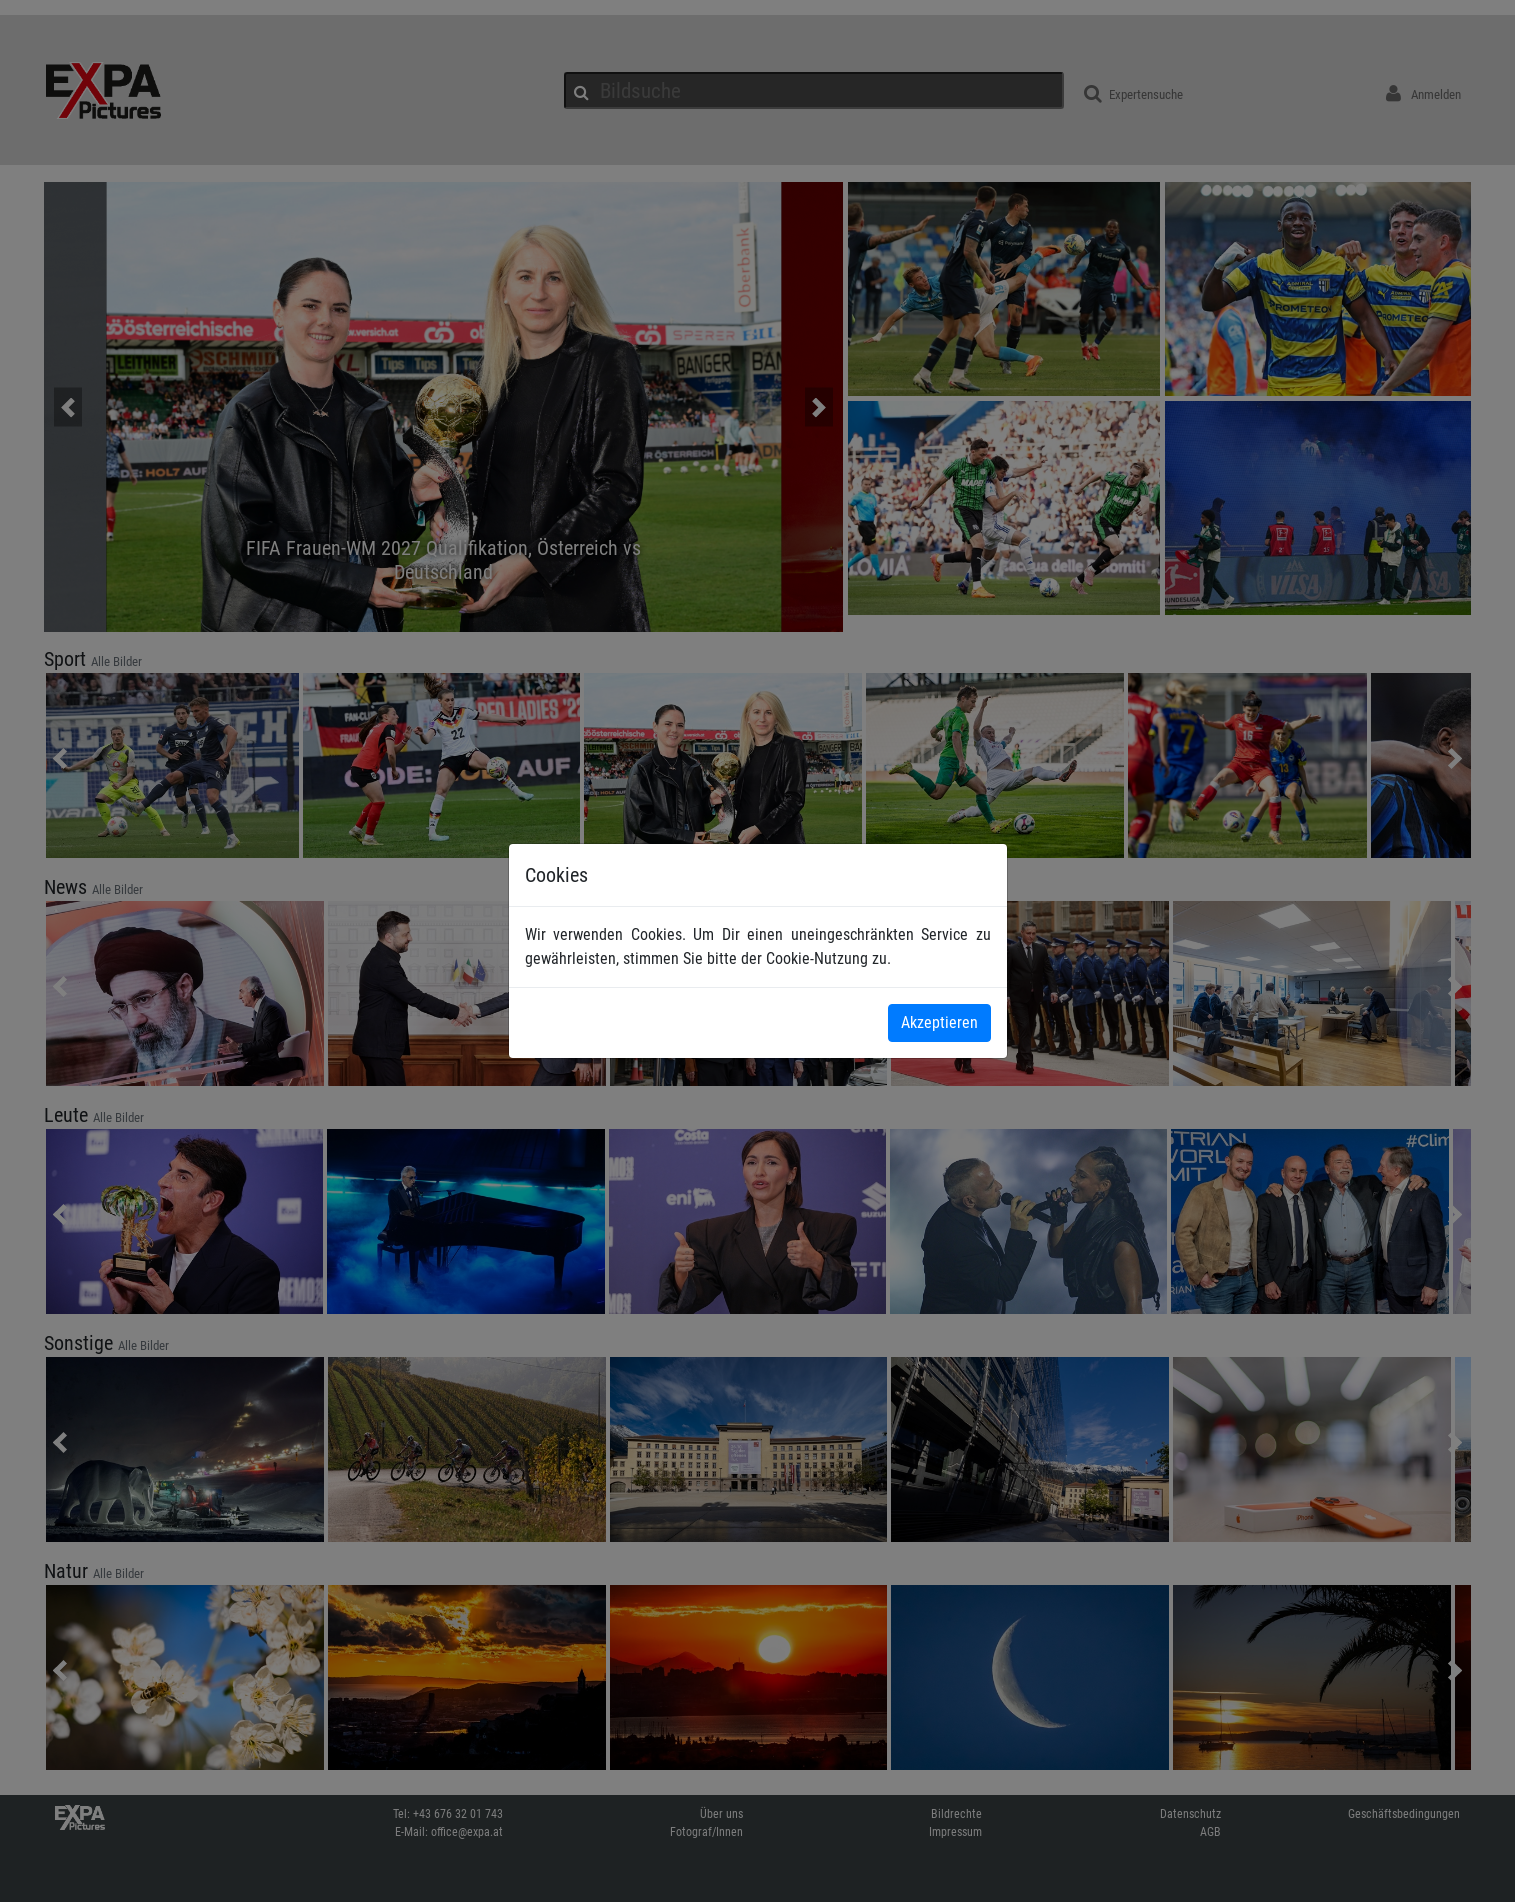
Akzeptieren (939, 1022)
